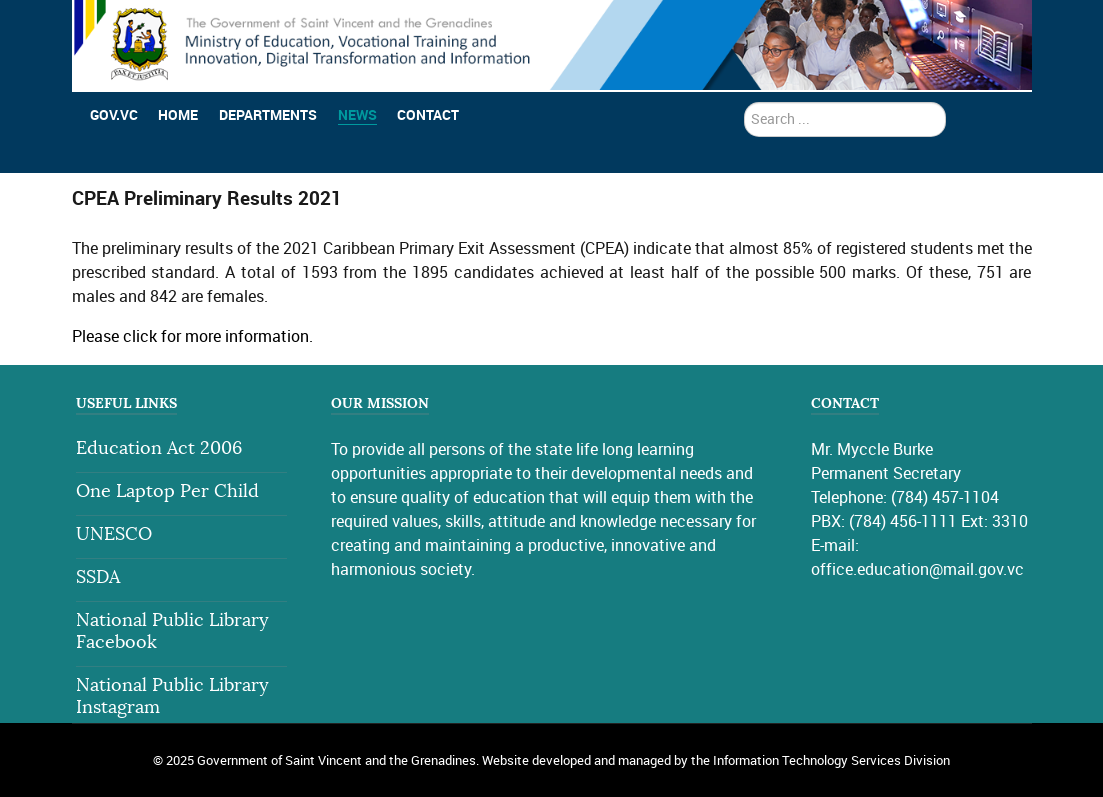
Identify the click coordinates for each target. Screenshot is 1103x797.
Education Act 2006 (159, 448)
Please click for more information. (192, 336)
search (744, 102)
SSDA (98, 577)
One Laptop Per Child (167, 491)
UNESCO (114, 534)
